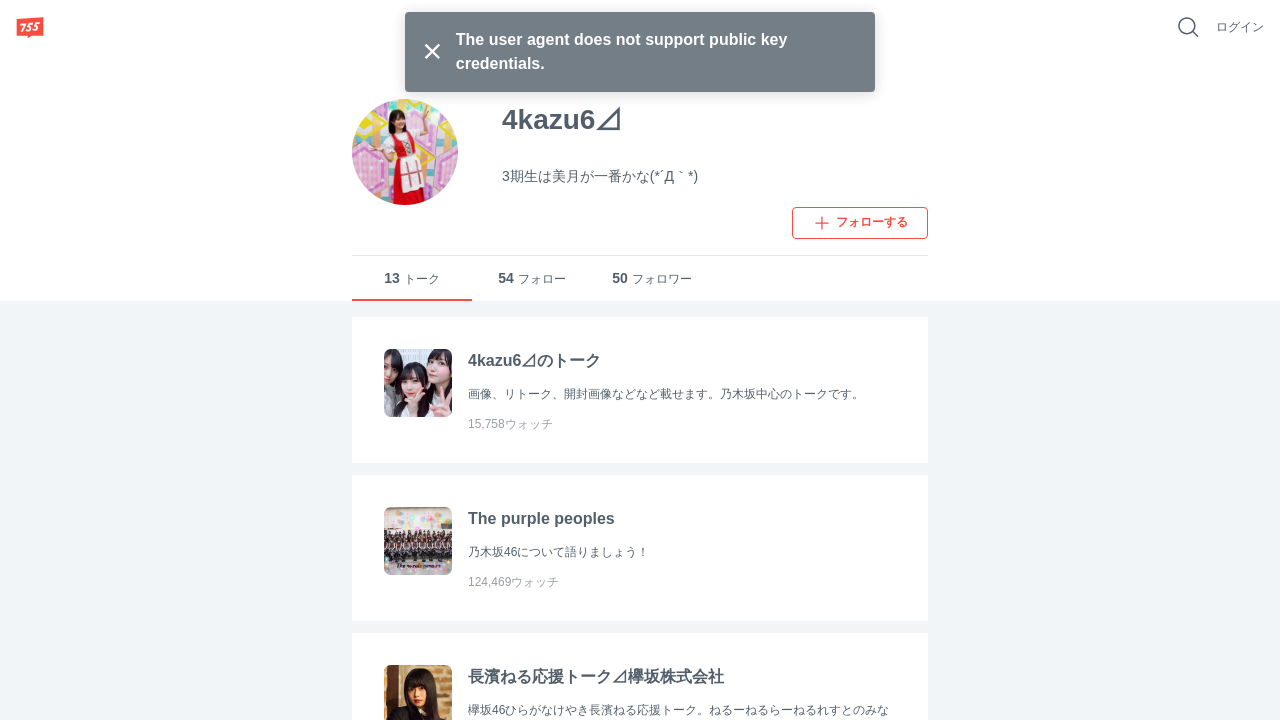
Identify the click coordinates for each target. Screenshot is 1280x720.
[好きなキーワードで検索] (1188, 27)
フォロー (532, 278)
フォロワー (652, 278)
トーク (412, 278)
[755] (30, 27)
